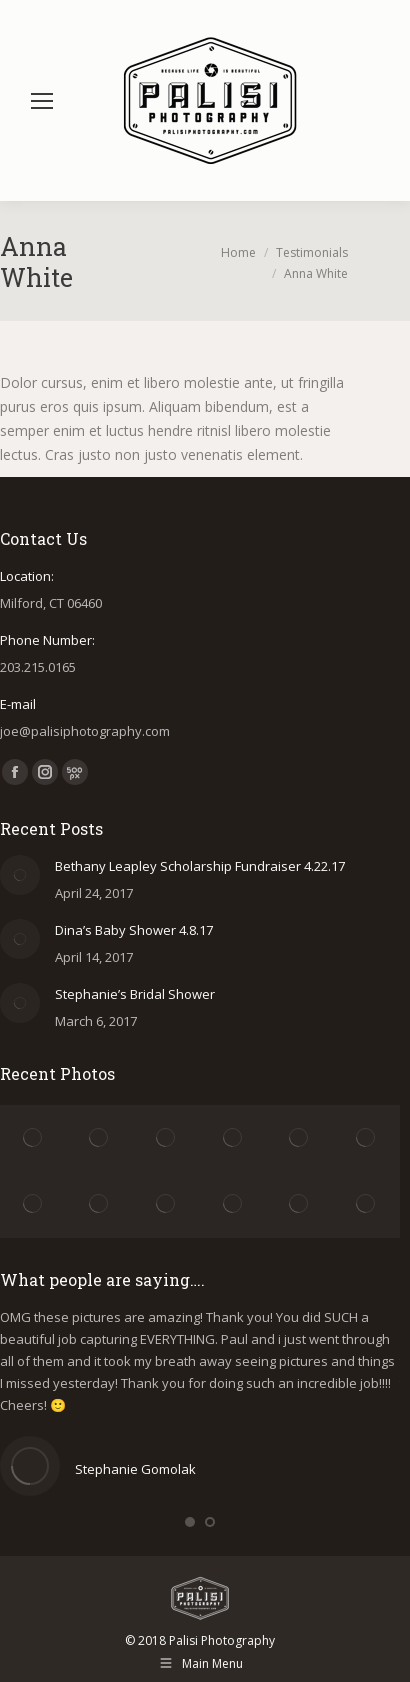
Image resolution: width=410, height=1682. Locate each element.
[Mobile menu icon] (42, 101)
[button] (190, 1522)
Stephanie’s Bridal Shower (135, 994)
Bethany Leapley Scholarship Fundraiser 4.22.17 (200, 866)
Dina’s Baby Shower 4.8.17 (134, 930)
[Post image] (20, 875)
